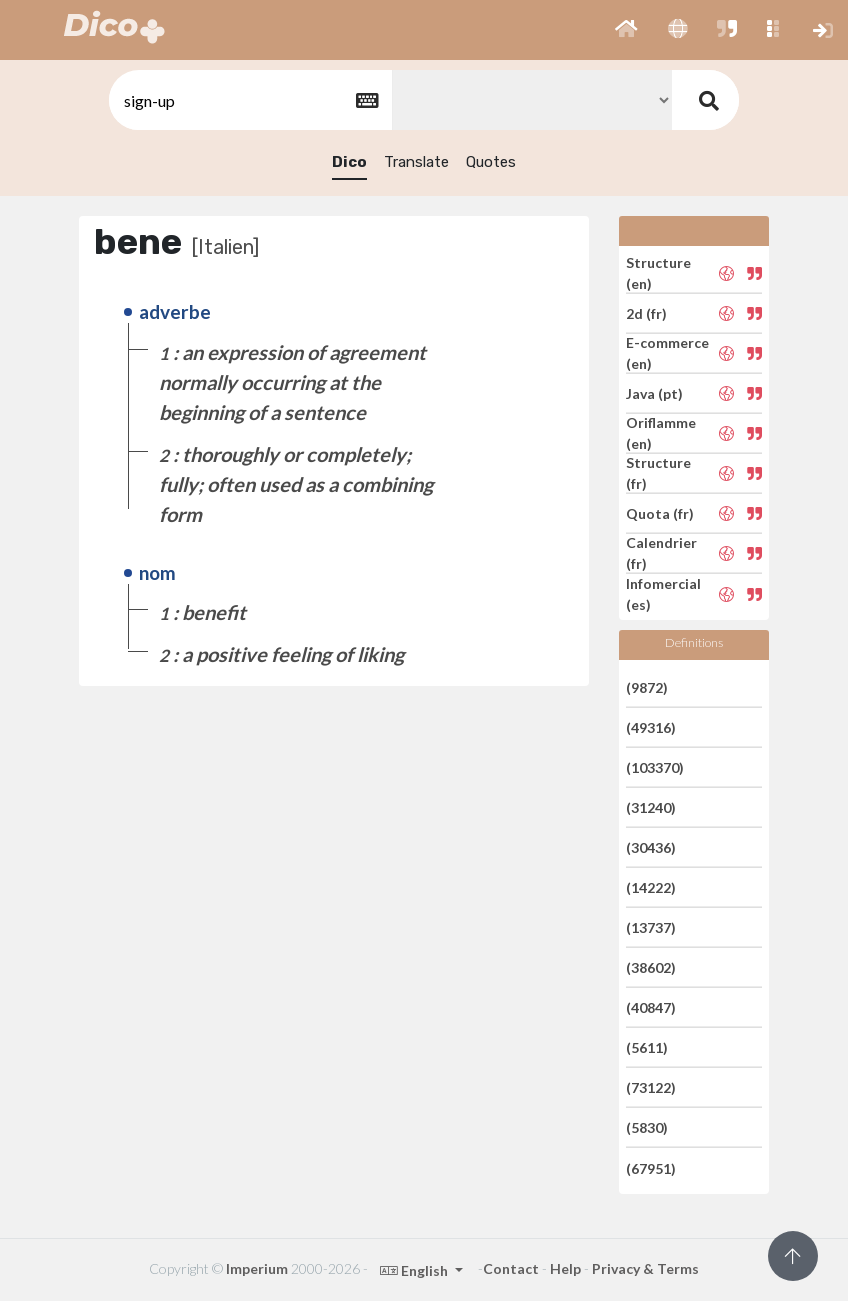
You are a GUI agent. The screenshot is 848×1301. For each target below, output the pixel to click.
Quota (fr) (660, 513)
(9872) (647, 686)
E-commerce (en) (667, 353)
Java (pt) (654, 393)
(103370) (655, 767)
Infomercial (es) (663, 594)
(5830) (647, 1127)
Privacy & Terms (645, 1268)
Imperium (257, 1268)
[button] (626, 30)
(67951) (651, 1167)
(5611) (647, 1047)
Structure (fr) (658, 473)
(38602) (651, 967)
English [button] (415, 1270)
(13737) (651, 927)
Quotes (491, 162)
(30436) (651, 847)
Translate (416, 162)
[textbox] (249, 100)
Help (565, 1268)
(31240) (651, 807)
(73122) (651, 1087)
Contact (511, 1268)
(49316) (651, 727)
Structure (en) (658, 273)
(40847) (651, 1007)
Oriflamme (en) (661, 433)
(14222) (651, 887)
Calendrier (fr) (661, 553)
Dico (349, 162)
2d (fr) (646, 313)
